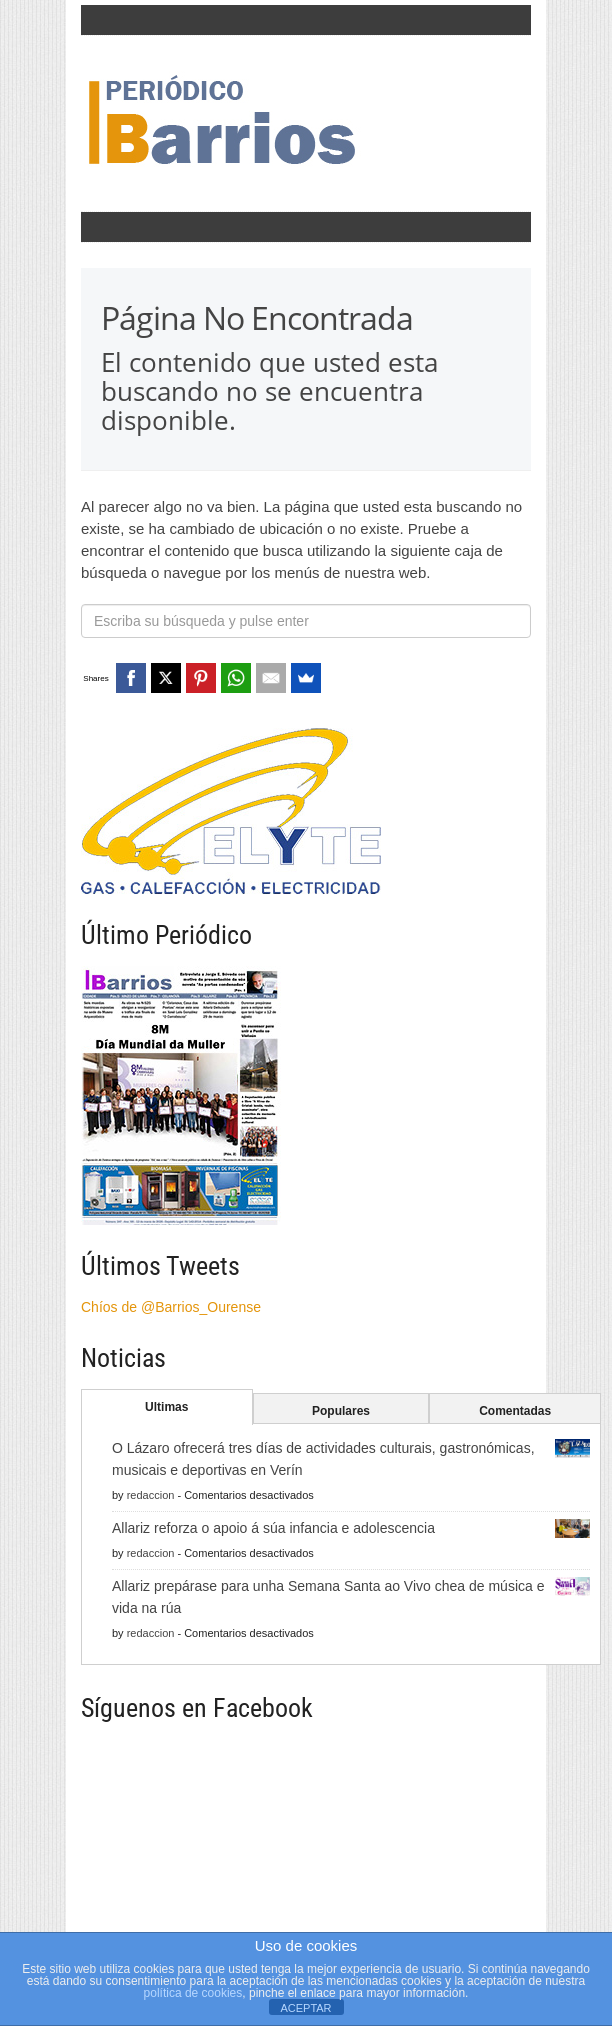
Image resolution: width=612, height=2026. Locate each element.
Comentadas (515, 1411)
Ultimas (166, 1407)
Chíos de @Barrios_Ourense (171, 1307)
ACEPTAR (305, 2008)
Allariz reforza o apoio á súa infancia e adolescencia (273, 1528)
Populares (341, 1411)
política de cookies (193, 1993)
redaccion (151, 1495)
